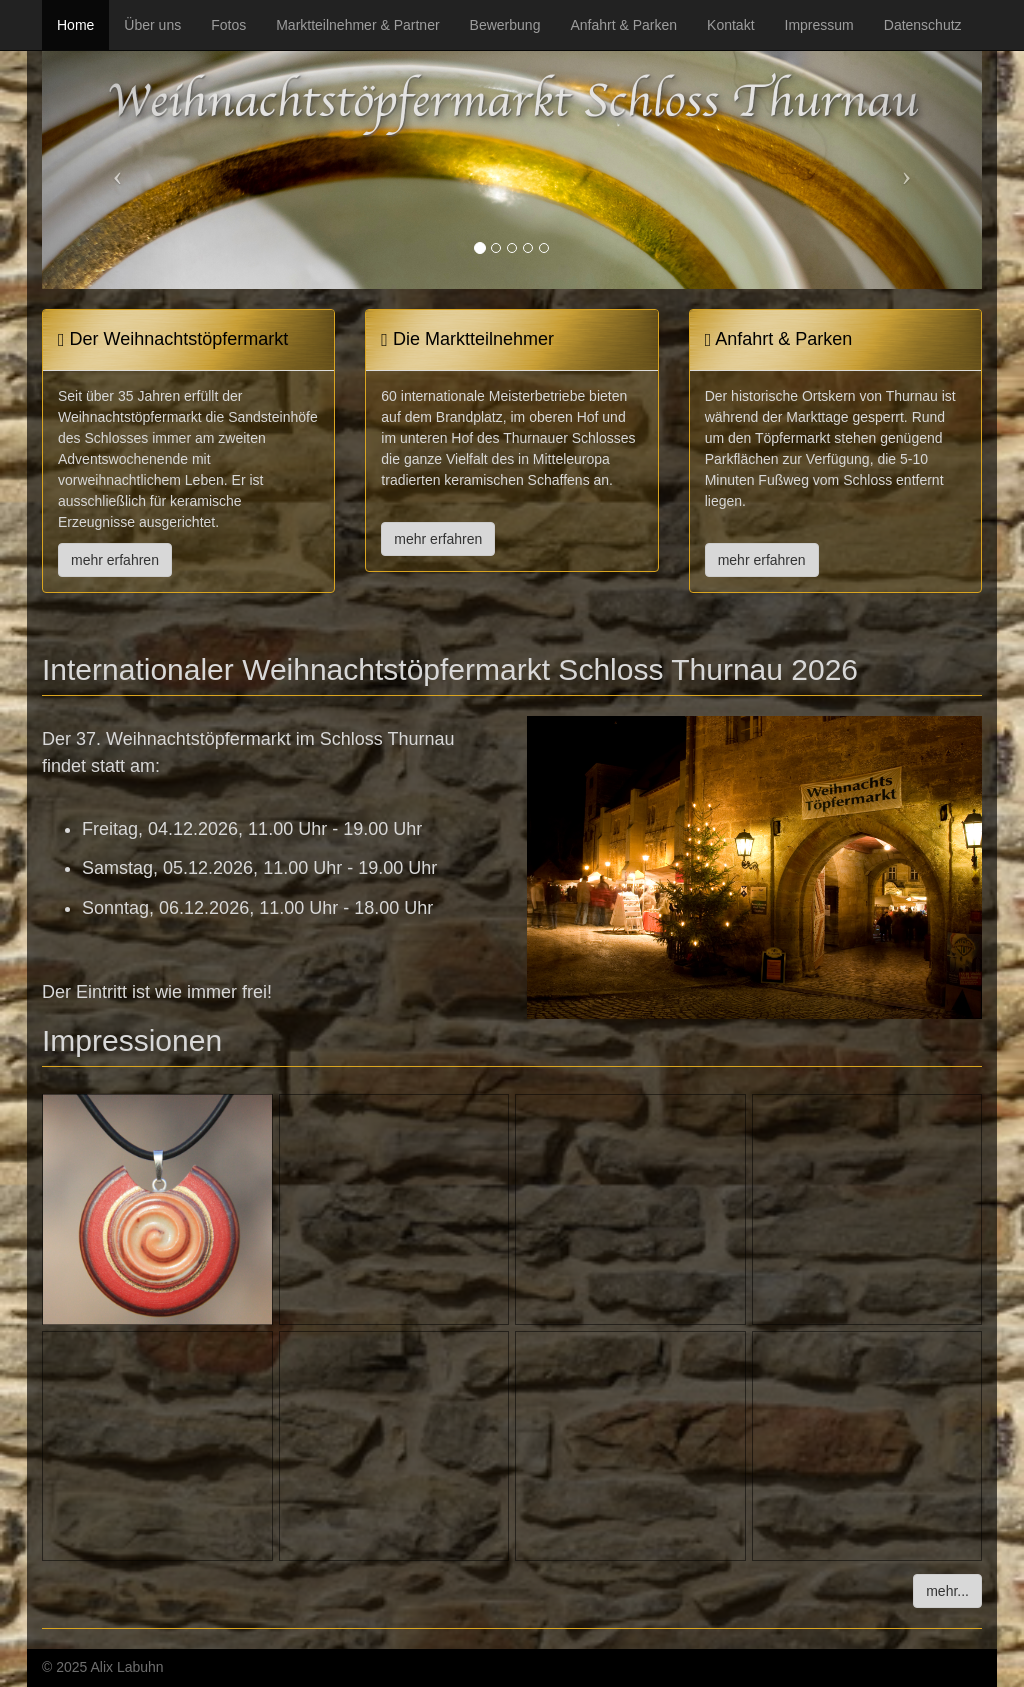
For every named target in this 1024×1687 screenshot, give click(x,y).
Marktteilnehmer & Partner (357, 25)
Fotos (228, 25)
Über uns (152, 25)
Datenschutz (923, 25)
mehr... (947, 1591)
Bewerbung (505, 25)
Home (75, 25)
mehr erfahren (115, 560)
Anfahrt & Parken (623, 25)
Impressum (819, 25)
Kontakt (730, 25)
